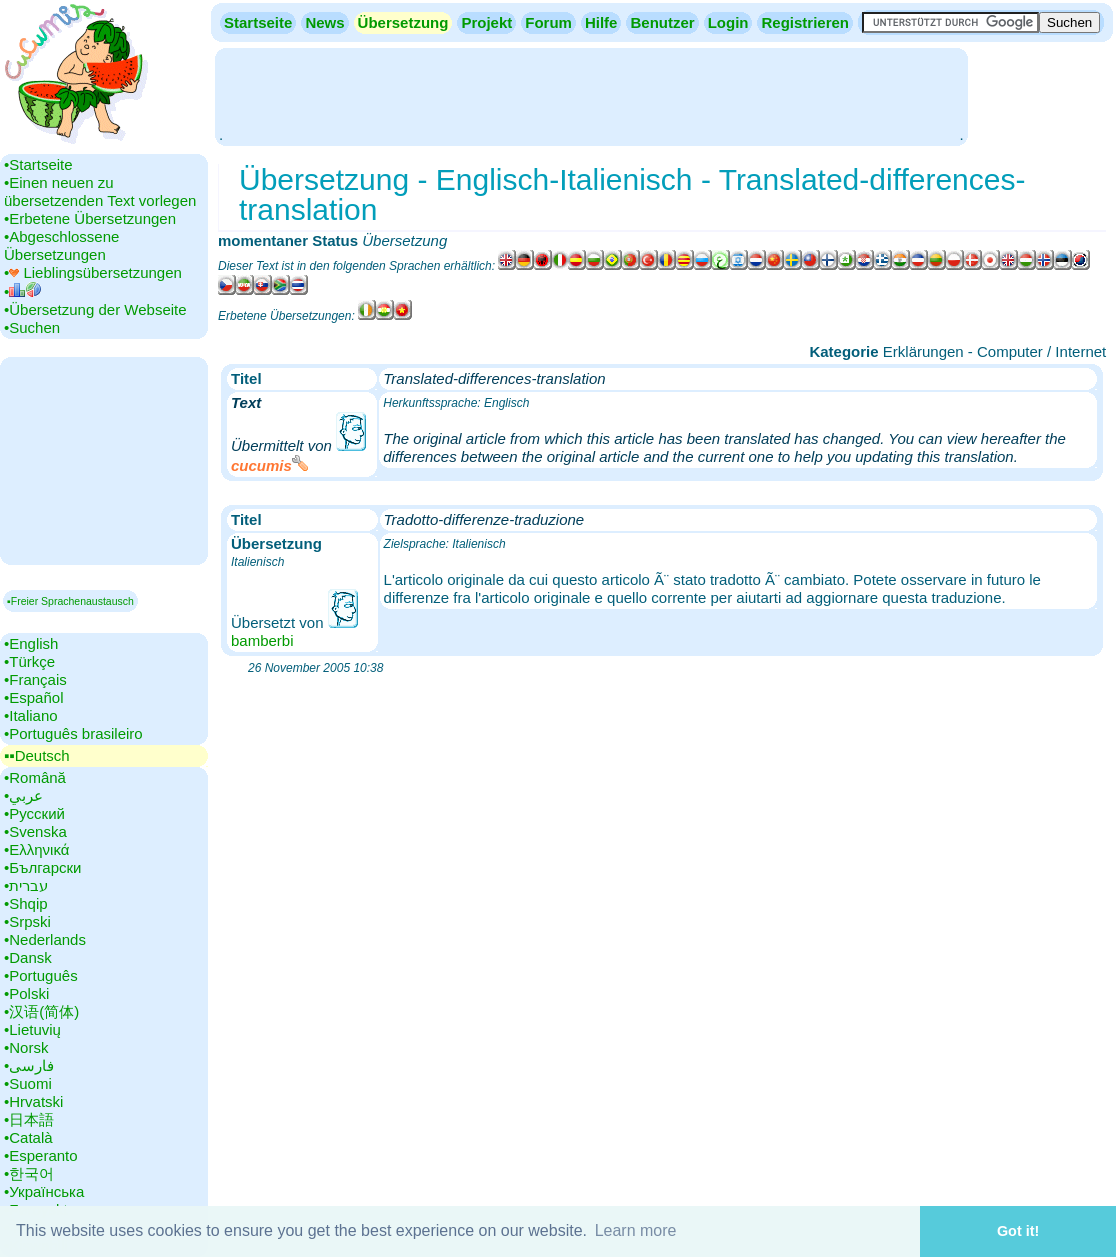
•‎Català (28, 1137)
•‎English (31, 643)
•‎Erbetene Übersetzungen (90, 218)
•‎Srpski (27, 921)
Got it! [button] (1018, 1231)
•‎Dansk (28, 957)
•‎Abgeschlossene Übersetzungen (61, 245)
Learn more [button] (636, 1230)
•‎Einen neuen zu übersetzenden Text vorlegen (100, 191)
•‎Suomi (28, 1083)
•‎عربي (23, 795)
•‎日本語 (29, 1119)
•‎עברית (26, 885)
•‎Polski (26, 993)
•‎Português (41, 975)
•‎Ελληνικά (36, 849)
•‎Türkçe (29, 661)
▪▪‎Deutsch (37, 755)
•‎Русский (34, 813)
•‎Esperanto (41, 1155)
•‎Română (35, 777)
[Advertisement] (591, 95)
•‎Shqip (26, 903)
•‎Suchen (32, 327)
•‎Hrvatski (33, 1101)
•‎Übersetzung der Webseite (95, 309)
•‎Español (33, 697)
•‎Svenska (35, 831)
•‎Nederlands (45, 939)
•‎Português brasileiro (73, 733)
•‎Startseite (38, 164)
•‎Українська (44, 1191)
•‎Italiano (31, 715)
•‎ (22, 291)
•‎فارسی (29, 1065)
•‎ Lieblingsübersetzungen (93, 272)
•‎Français (35, 679)
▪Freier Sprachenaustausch (70, 601)
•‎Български (43, 867)
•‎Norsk (26, 1047)
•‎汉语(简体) (41, 1011)
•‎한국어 (29, 1173)
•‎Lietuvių (32, 1029)
